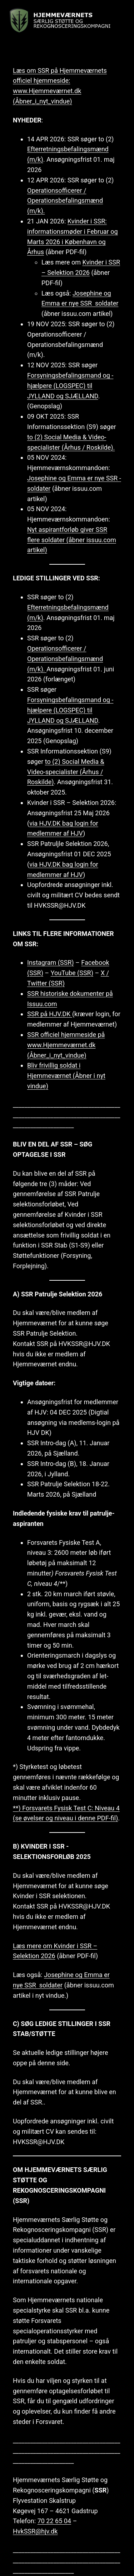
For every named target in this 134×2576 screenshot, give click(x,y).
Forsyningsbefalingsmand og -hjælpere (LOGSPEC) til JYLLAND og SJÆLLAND (70, 386)
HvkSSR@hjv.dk (35, 2531)
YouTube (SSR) (72, 973)
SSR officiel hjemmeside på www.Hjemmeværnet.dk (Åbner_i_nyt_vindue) (66, 1045)
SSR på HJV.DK (49, 1014)
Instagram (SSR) (50, 962)
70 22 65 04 (54, 2521)
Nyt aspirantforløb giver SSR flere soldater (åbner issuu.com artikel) (71, 540)
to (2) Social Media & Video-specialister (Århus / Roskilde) (65, 772)
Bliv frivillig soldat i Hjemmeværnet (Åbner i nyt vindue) (66, 1076)
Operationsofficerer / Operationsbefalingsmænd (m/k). (65, 201)
